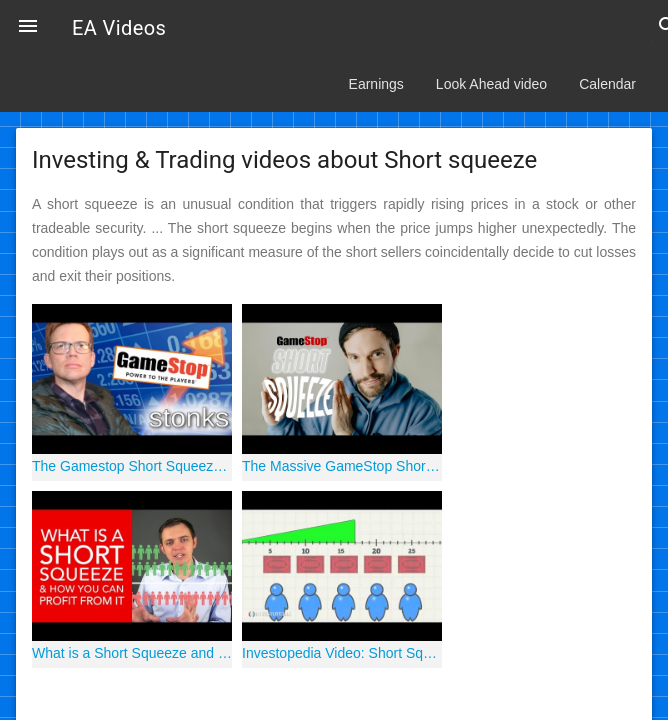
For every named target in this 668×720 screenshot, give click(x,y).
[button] (28, 28)
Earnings (376, 84)
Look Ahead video (491, 84)
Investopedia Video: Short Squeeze (342, 653)
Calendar (607, 84)
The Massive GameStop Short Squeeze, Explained (342, 466)
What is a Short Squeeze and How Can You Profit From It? (132, 653)
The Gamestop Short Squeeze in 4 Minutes (132, 466)
